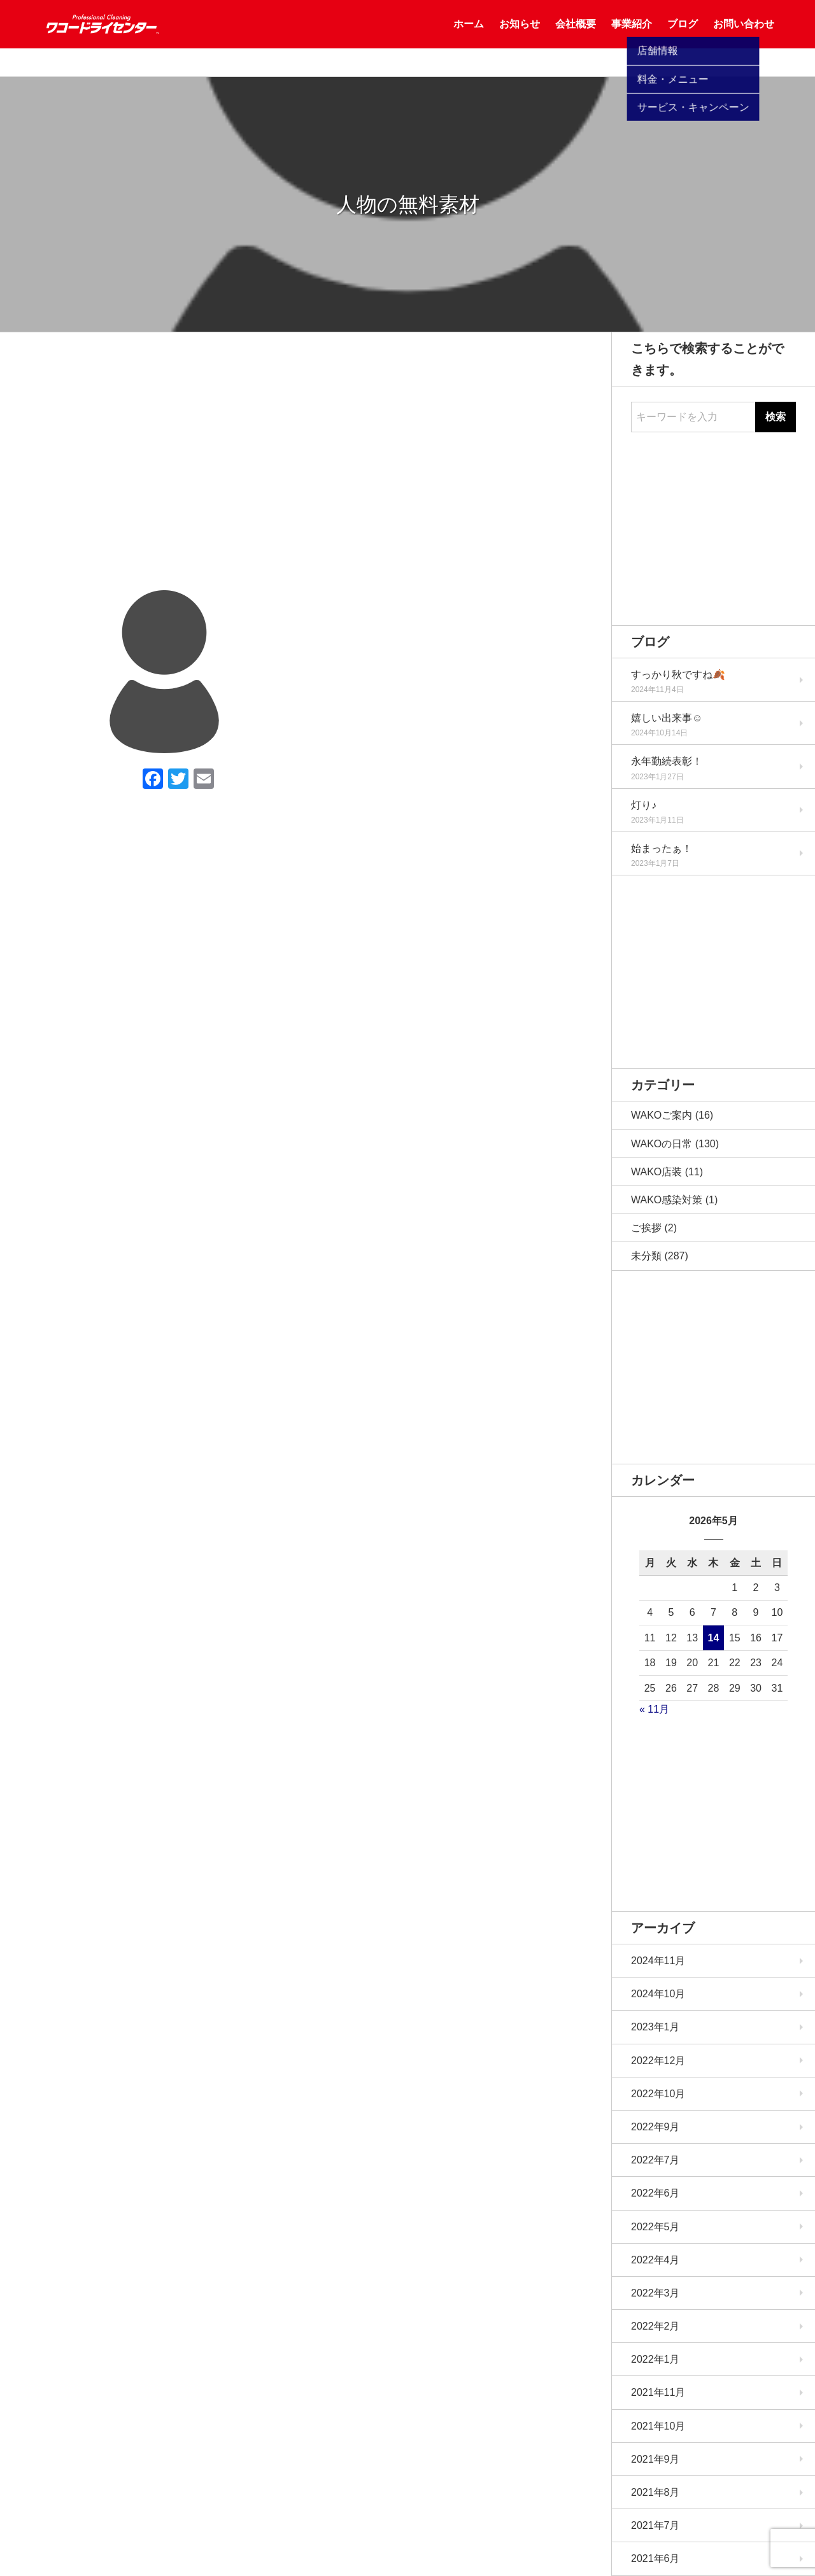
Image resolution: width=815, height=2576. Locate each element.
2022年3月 (655, 2293)
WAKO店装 (656, 1171)
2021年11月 (658, 2392)
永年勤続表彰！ (666, 761)
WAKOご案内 (661, 1115)
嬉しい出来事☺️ (666, 717)
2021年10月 (658, 2426)
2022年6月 (655, 2193)
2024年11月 (658, 1960)
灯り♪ (643, 805)
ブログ (682, 37)
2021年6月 (655, 2558)
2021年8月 (655, 2492)
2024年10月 (658, 1993)
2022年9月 (655, 2126)
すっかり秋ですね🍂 (678, 674)
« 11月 (654, 1709)
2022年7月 (655, 2160)
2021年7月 (655, 2525)
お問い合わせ (743, 37)
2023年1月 (655, 2026)
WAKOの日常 (661, 1143)
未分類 (646, 1255)
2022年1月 (655, 2359)
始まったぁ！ (661, 848)
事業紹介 (631, 37)
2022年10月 (658, 2093)
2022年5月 (655, 2226)
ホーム (468, 37)
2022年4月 (655, 2259)
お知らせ (519, 37)
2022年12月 (658, 2060)
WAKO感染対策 (666, 1199)
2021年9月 (655, 2459)
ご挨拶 (646, 1227)
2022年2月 (655, 2326)
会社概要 (575, 37)
